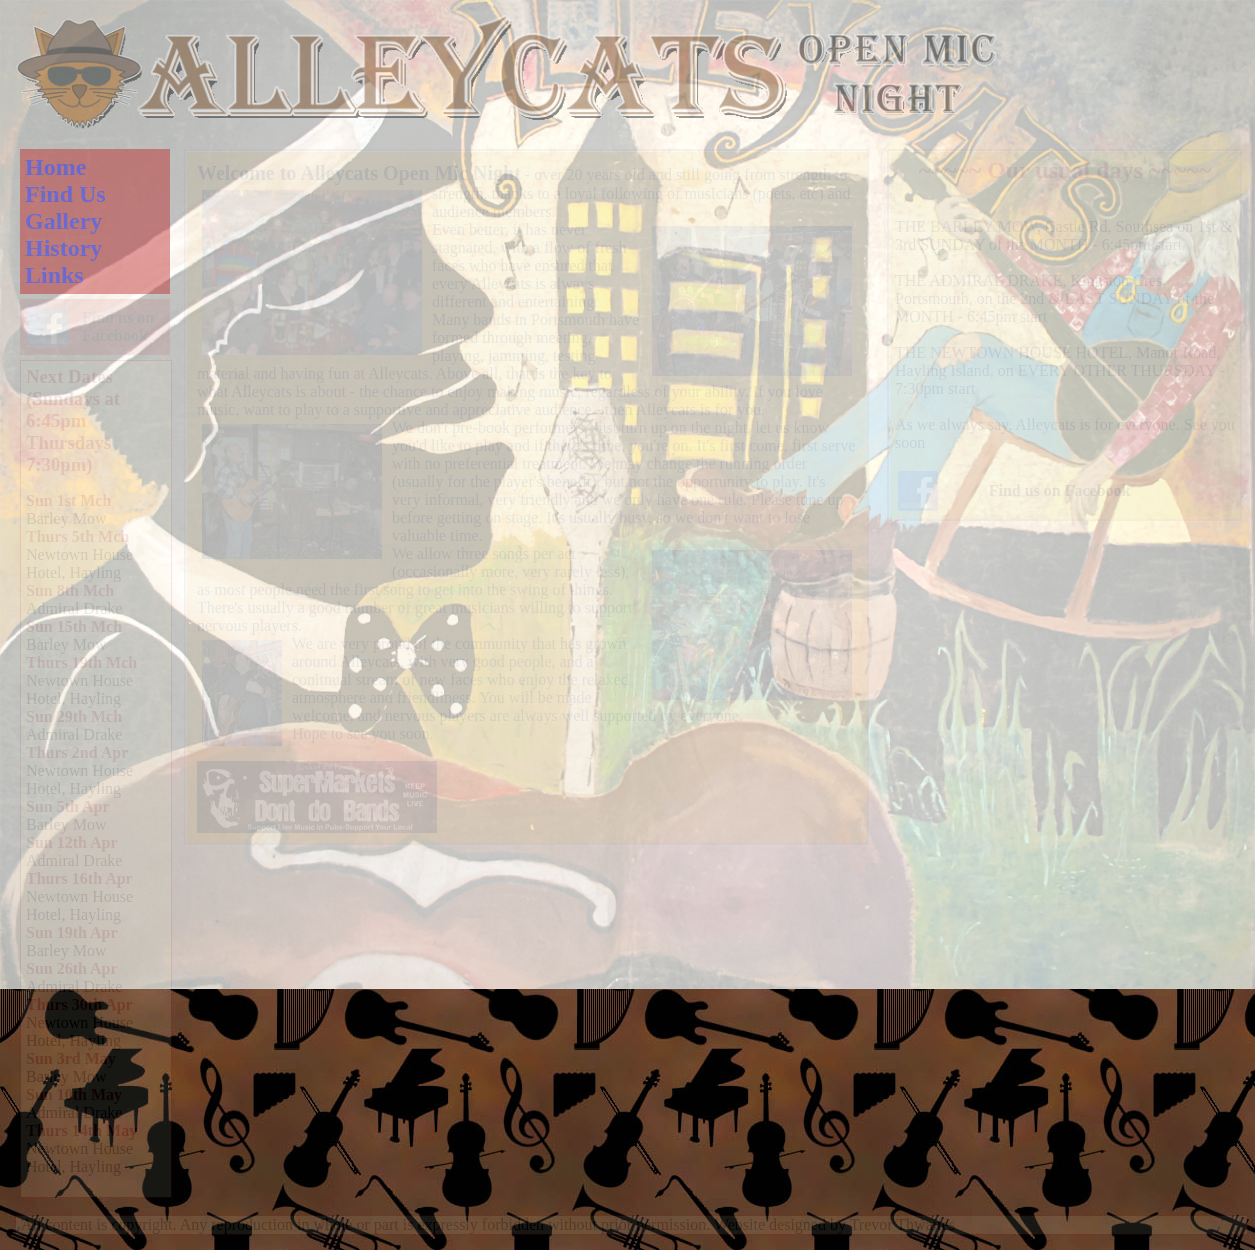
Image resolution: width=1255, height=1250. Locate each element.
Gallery (63, 221)
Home (55, 167)
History (63, 248)
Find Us (65, 194)
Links (54, 275)
